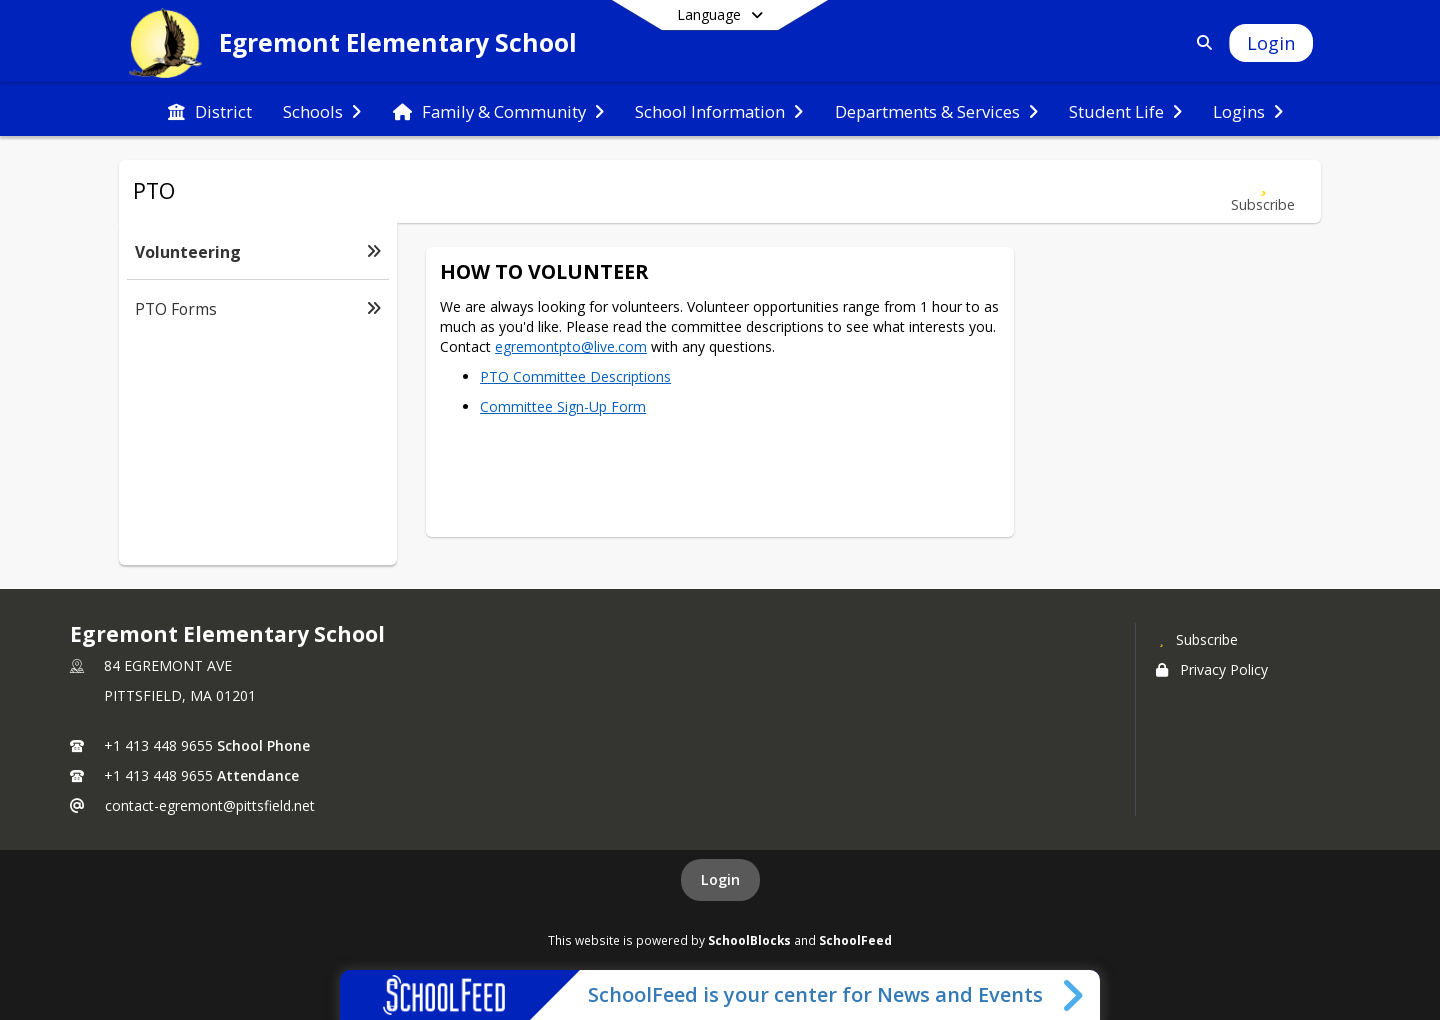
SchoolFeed (855, 940)
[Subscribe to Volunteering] (1263, 191)
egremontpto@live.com (571, 346)
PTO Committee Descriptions (575, 376)
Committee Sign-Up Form (563, 406)
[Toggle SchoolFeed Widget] (1074, 995)
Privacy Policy (1212, 669)
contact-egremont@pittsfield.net (210, 805)
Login (720, 879)
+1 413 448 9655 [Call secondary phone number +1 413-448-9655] (158, 775)
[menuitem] (210, 110)
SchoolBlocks (749, 940)
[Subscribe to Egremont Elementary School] (1197, 639)
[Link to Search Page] (1200, 42)
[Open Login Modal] (1271, 43)
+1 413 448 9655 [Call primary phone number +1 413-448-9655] (158, 745)
